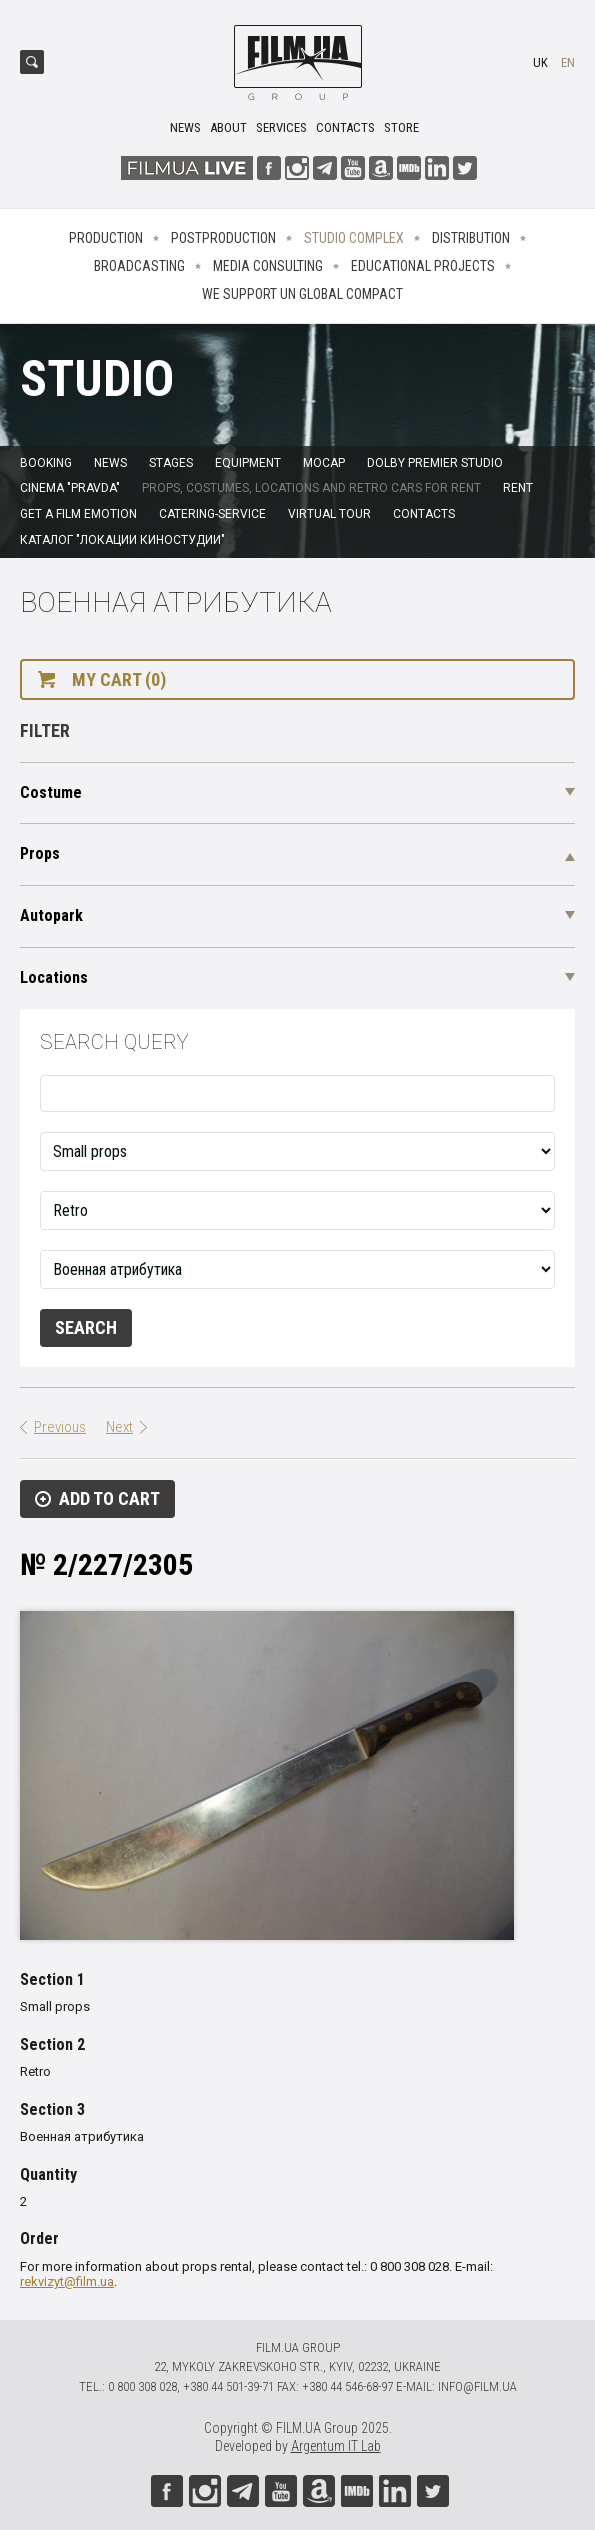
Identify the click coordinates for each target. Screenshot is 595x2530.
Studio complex (354, 238)
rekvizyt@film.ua (67, 2281)
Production (106, 238)
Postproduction (223, 238)
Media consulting (268, 266)
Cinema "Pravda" (70, 488)
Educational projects (423, 266)
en (568, 62)
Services (281, 127)
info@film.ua (477, 2386)
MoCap (324, 463)
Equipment (248, 463)
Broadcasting (139, 266)
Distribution (471, 238)
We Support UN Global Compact (302, 294)
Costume (51, 792)
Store (401, 127)
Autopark (51, 915)
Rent (518, 488)
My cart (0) (119, 679)
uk (540, 62)
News (185, 127)
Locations (54, 977)
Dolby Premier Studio (435, 463)
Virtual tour (329, 514)
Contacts (345, 127)
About (228, 127)
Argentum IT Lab (336, 2446)
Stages (171, 463)
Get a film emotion (78, 514)
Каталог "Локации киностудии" (122, 540)
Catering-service (212, 514)
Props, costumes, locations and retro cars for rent (311, 488)
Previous (60, 1427)
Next (119, 1427)
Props (40, 853)
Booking (46, 463)
